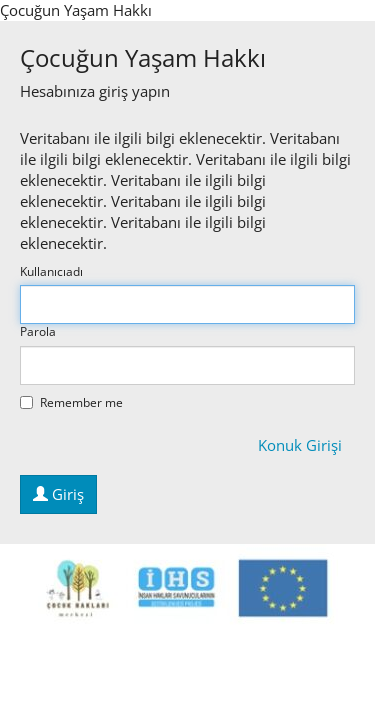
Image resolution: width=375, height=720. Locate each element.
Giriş (58, 494)
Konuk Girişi (300, 445)
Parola (38, 332)
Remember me (71, 403)
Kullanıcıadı (51, 272)
